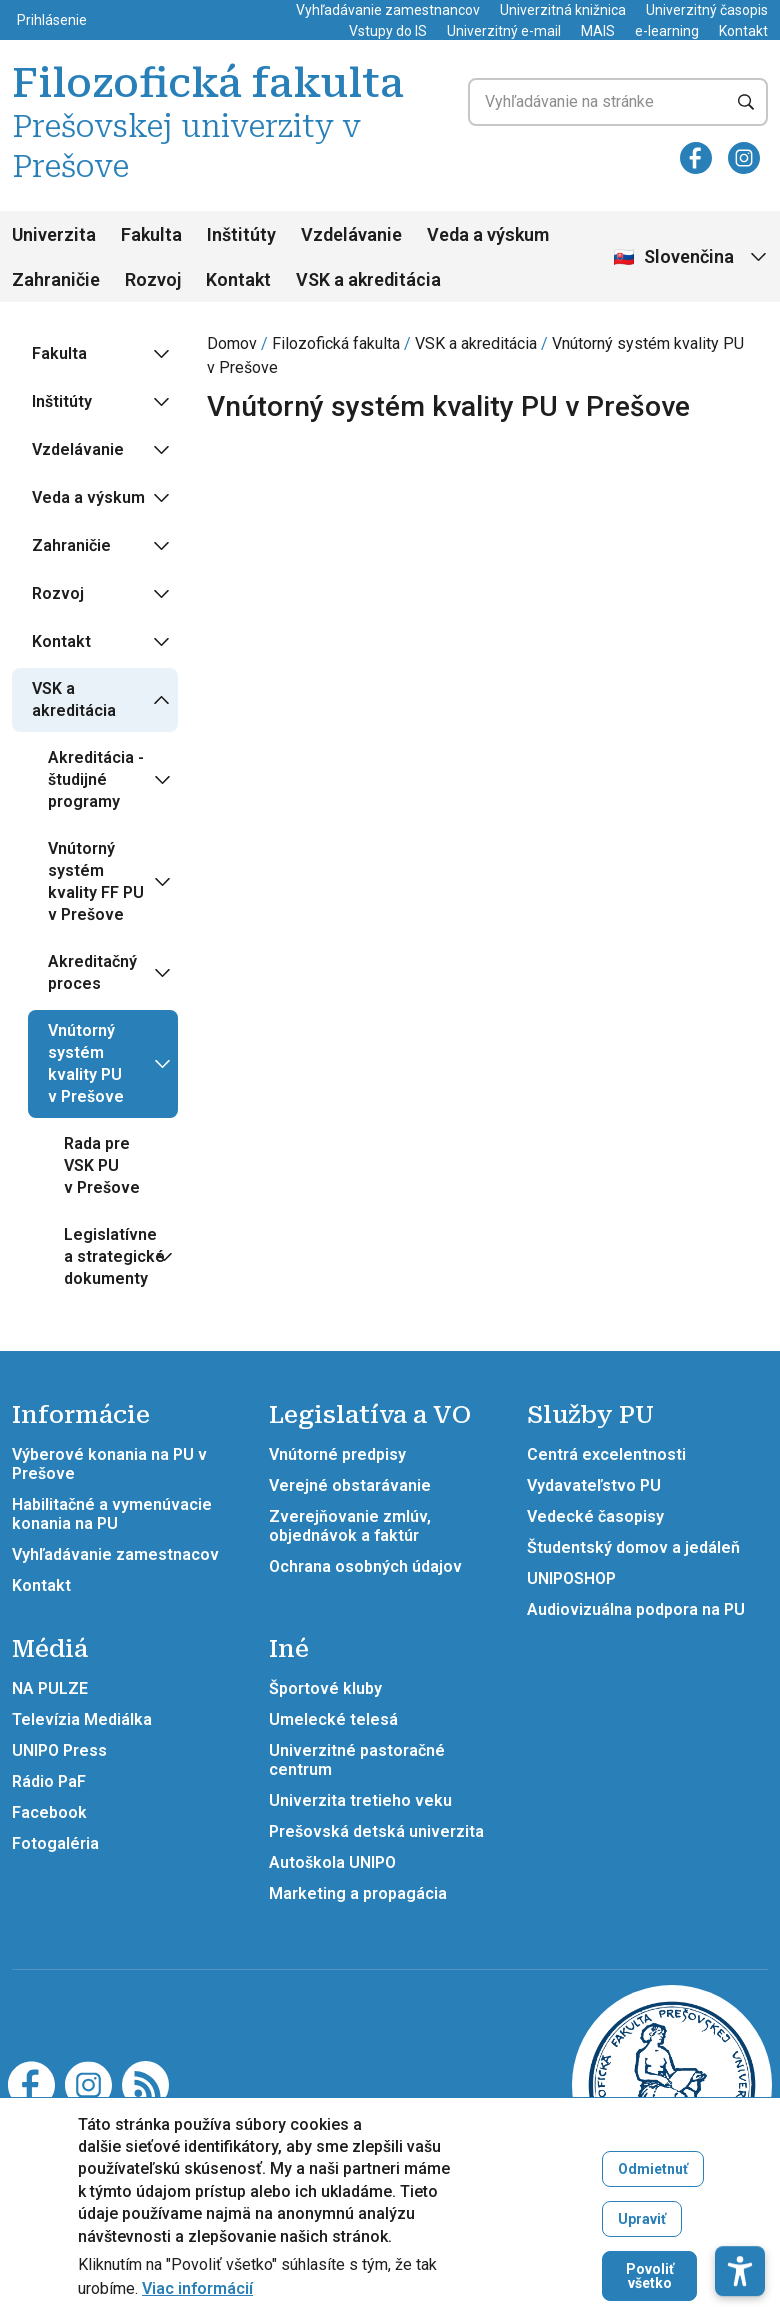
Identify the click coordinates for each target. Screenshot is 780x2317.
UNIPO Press (59, 1750)
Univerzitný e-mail (504, 31)
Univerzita (54, 234)
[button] (740, 2200)
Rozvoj (153, 279)
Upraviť (642, 2230)
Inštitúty (241, 234)
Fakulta (151, 234)
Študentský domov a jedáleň (633, 1547)
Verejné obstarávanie (350, 1485)
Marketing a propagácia (358, 1893)
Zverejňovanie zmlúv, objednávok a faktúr (350, 1526)
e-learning (667, 31)
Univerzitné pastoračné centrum (357, 1760)
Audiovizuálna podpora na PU (636, 1609)
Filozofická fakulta (336, 343)
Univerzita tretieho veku (360, 1800)
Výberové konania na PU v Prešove (109, 1464)
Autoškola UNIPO (332, 1862)
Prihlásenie (52, 20)
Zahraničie (56, 279)
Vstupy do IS (388, 31)
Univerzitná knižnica (563, 10)
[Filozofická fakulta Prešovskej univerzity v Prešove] (672, 2083)
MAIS (598, 31)
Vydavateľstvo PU (594, 1485)
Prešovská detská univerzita (376, 1831)
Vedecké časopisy (595, 1516)
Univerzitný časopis (707, 10)
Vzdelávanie (351, 234)
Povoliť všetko (650, 2287)
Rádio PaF (49, 1781)
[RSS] (145, 2083)
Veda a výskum (488, 234)
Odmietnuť (653, 2180)
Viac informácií (197, 2300)
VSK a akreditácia (368, 279)
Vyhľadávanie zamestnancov (388, 10)
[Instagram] (744, 158)
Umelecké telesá (333, 1719)
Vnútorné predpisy (337, 1454)
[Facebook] (696, 158)
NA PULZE (50, 1688)
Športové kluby (325, 1688)
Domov (232, 343)
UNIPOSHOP (571, 1578)
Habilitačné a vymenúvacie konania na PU (112, 1514)
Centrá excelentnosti (606, 1454)
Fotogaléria (55, 1843)
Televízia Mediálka (82, 1719)
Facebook (49, 1812)
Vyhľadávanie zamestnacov (115, 1554)
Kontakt (743, 31)
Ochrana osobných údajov (365, 1566)
